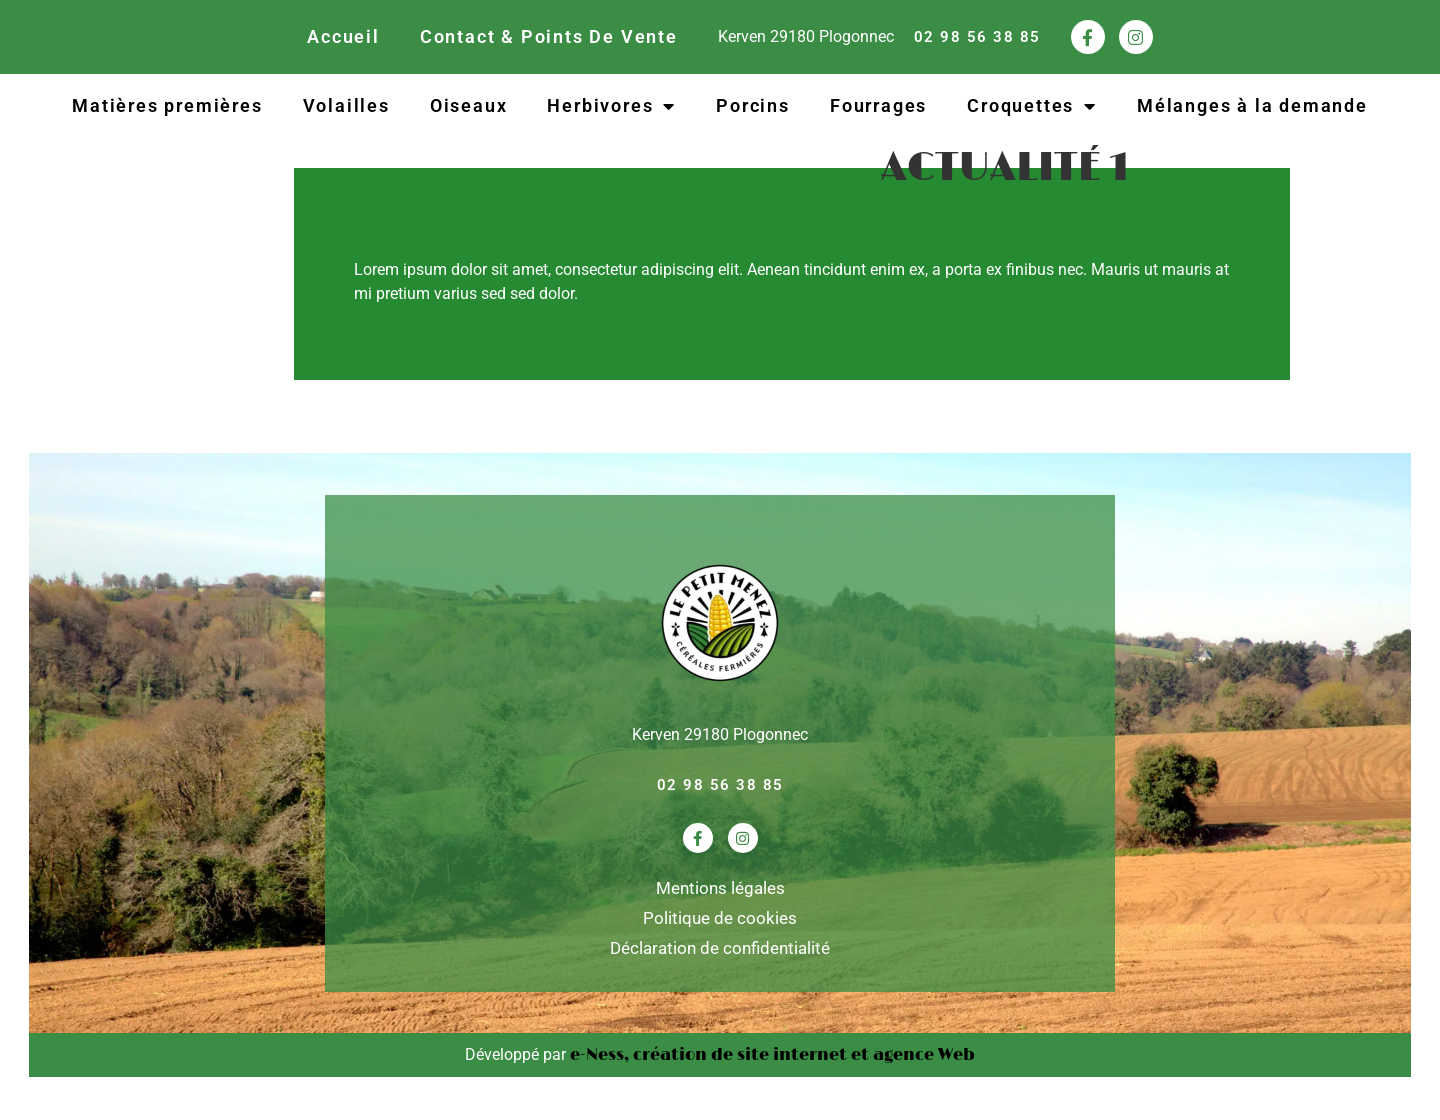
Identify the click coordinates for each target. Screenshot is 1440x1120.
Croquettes (1032, 106)
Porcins (753, 105)
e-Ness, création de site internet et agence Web (772, 1055)
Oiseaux (469, 105)
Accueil (343, 36)
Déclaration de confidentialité (720, 948)
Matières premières (167, 105)
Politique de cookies (720, 918)
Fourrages (878, 105)
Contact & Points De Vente (549, 36)
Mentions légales (720, 888)
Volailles (346, 105)
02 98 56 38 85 (977, 37)
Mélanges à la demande (1252, 105)
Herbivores (611, 106)
